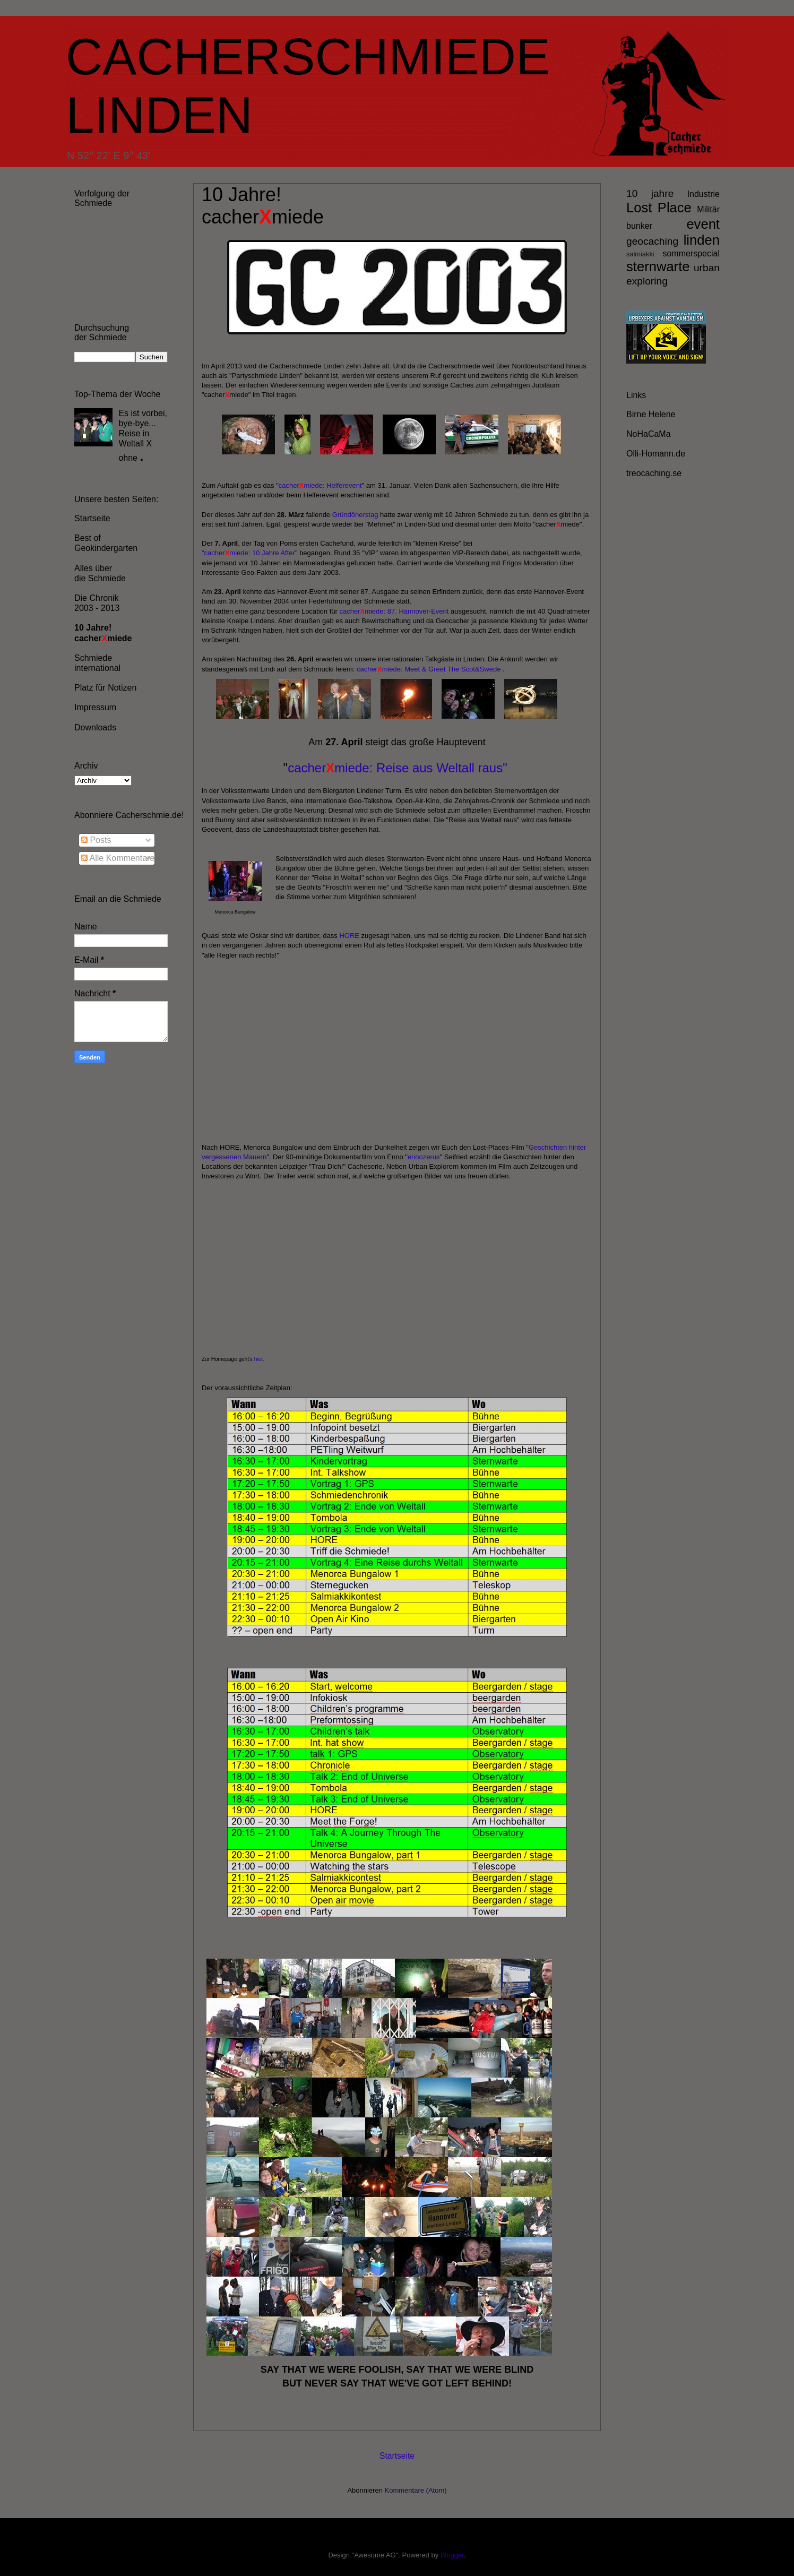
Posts (96, 840)
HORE (349, 936)
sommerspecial (691, 253)
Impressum (95, 707)
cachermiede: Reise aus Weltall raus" (397, 768)
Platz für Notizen (105, 687)
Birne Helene (651, 414)
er (292, 553)
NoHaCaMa (648, 433)
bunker (639, 225)
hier (258, 1359)
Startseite (397, 2455)
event (703, 224)
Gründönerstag (355, 515)
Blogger (452, 2555)
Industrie (703, 194)
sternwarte (657, 266)
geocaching (652, 241)
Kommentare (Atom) (416, 2490)
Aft (284, 553)
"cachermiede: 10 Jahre (240, 553)
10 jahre (650, 193)
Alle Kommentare (117, 858)
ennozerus (424, 1157)
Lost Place (659, 207)
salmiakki (640, 254)
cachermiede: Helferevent (320, 485)
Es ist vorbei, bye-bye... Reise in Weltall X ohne (142, 435)
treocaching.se (653, 473)
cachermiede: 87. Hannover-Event (393, 611)
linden (702, 239)
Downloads (95, 727)
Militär (708, 209)
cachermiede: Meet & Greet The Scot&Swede (428, 669)
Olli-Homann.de (655, 453)
